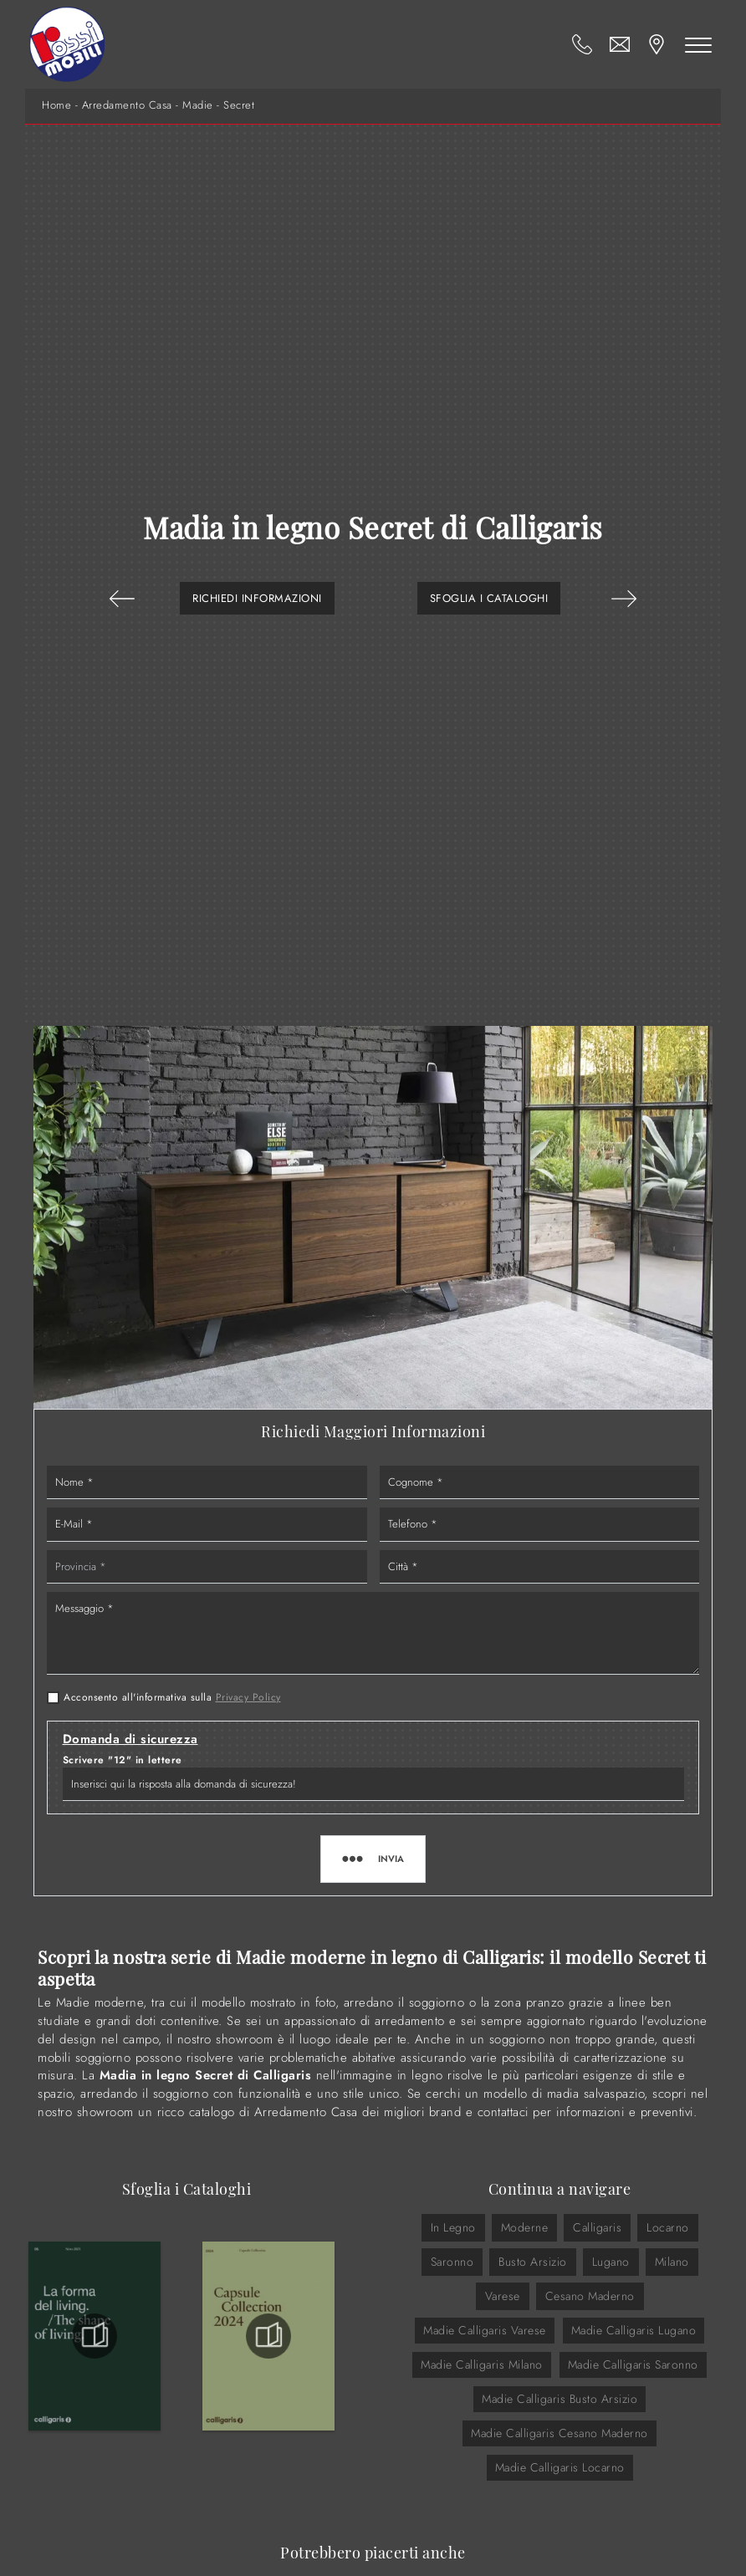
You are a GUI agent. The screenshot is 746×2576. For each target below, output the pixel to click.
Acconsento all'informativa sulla (172, 1697)
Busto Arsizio (532, 2261)
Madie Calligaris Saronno (633, 2364)
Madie (197, 105)
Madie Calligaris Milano (482, 2364)
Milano (672, 2261)
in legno (453, 2227)
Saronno (452, 2261)
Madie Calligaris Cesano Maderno (559, 2433)
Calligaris (597, 2227)
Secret (238, 105)
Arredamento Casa (127, 105)
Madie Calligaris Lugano (634, 2330)
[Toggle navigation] (698, 44)
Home (56, 105)
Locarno (667, 2227)
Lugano (611, 2261)
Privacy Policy (248, 1697)
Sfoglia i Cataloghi (489, 598)
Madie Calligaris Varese (484, 2330)
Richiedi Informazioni (257, 598)
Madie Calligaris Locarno (560, 2467)
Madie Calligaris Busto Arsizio (559, 2398)
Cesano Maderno (590, 2296)
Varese (502, 2296)
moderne (525, 2227)
